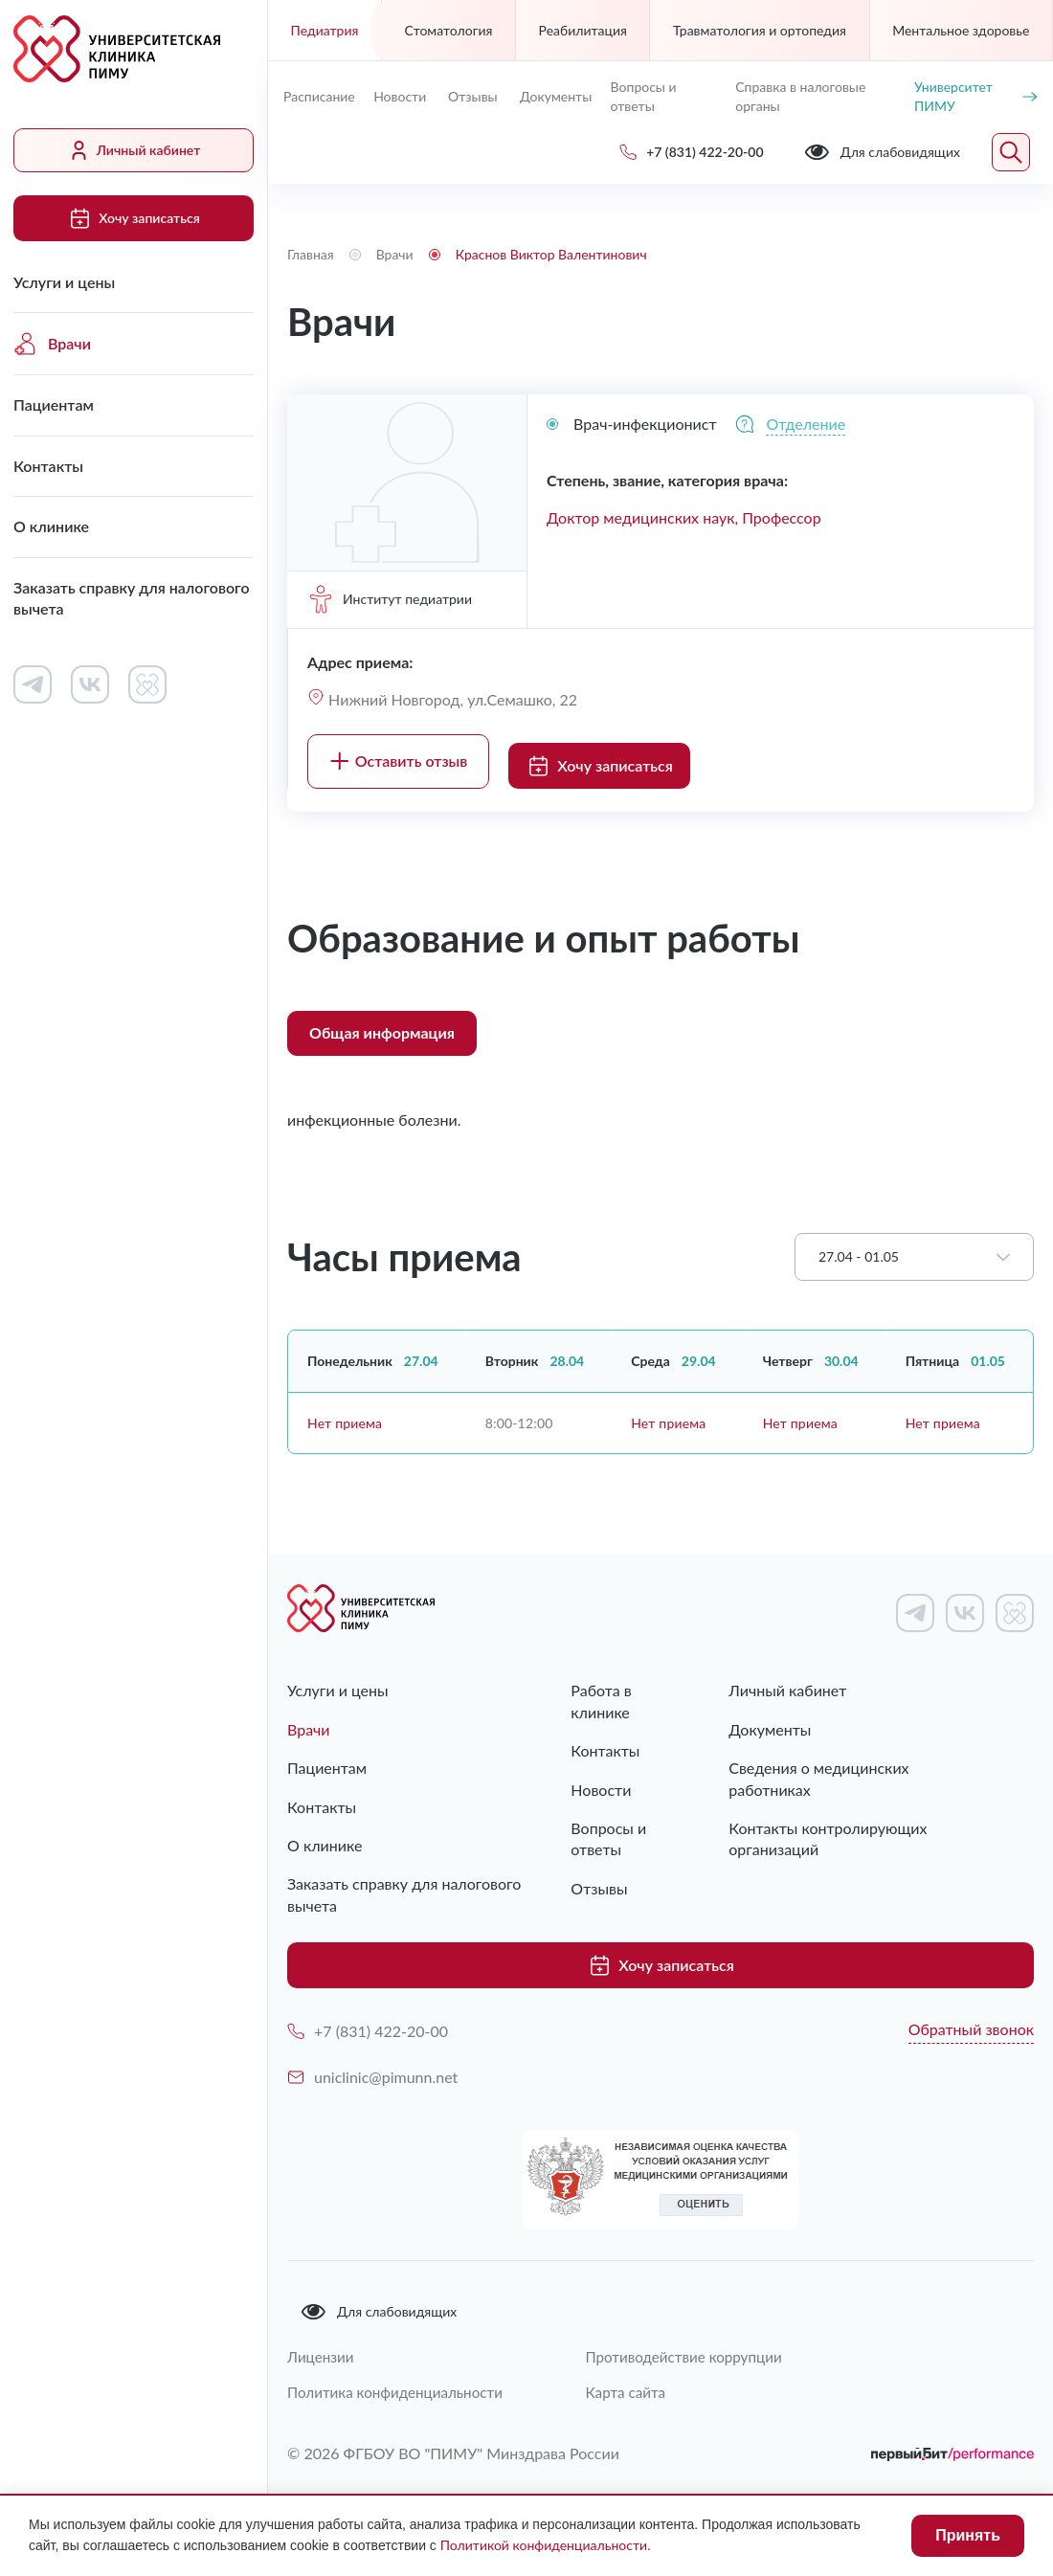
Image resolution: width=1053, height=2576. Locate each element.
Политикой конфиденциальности (543, 2545)
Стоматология (449, 30)
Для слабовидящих (378, 2295)
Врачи (52, 343)
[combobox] (914, 1248)
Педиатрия (325, 30)
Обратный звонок (971, 2013)
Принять (967, 2535)
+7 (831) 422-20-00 (367, 2014)
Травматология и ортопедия (759, 30)
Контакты (48, 466)
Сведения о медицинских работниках (861, 1758)
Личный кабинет (134, 150)
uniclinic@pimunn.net (372, 2060)
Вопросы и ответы (644, 96)
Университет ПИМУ (976, 96)
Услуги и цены (64, 282)
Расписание (319, 96)
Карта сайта (642, 2377)
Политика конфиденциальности (400, 2377)
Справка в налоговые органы (800, 96)
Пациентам (53, 404)
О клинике (51, 526)
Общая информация (382, 1024)
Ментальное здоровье (960, 30)
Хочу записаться (133, 218)
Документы (556, 96)
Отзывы (473, 96)
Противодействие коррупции (703, 2341)
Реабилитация (583, 30)
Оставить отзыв (398, 756)
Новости (399, 96)
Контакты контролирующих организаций (827, 1807)
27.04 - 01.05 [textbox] (858, 1248)
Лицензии (322, 2341)
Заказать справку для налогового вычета (131, 597)
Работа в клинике (601, 1692)
